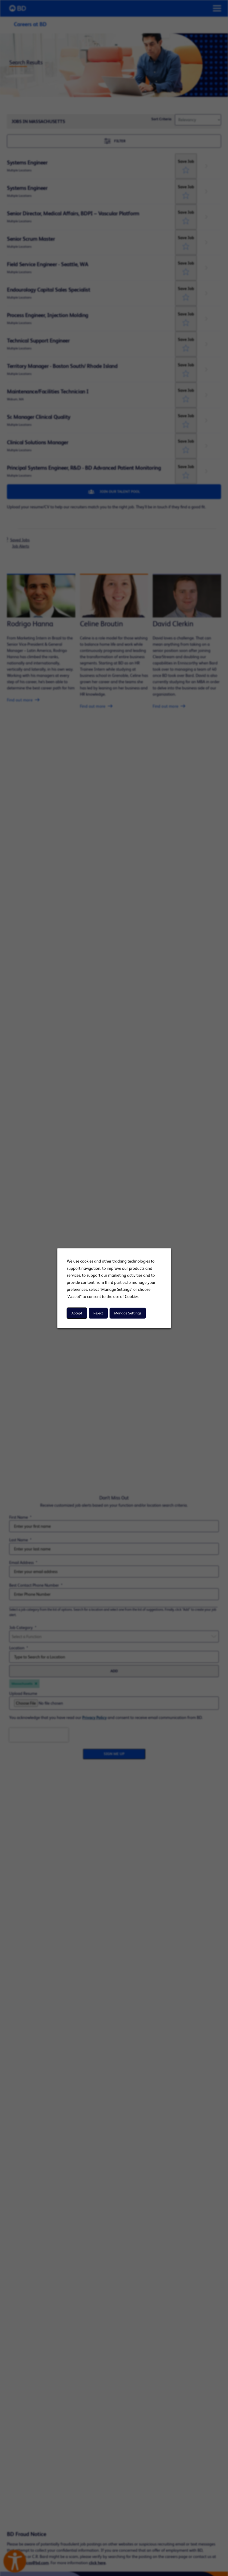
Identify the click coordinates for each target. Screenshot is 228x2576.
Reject (98, 1313)
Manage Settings (127, 1313)
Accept (76, 1313)
